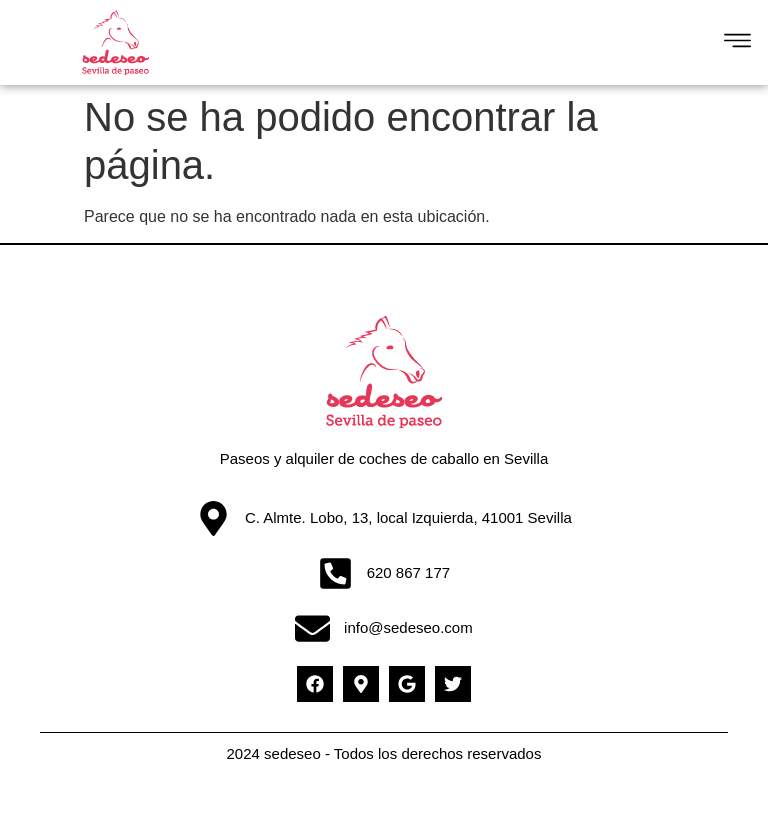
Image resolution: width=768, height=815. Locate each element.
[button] (737, 43)
